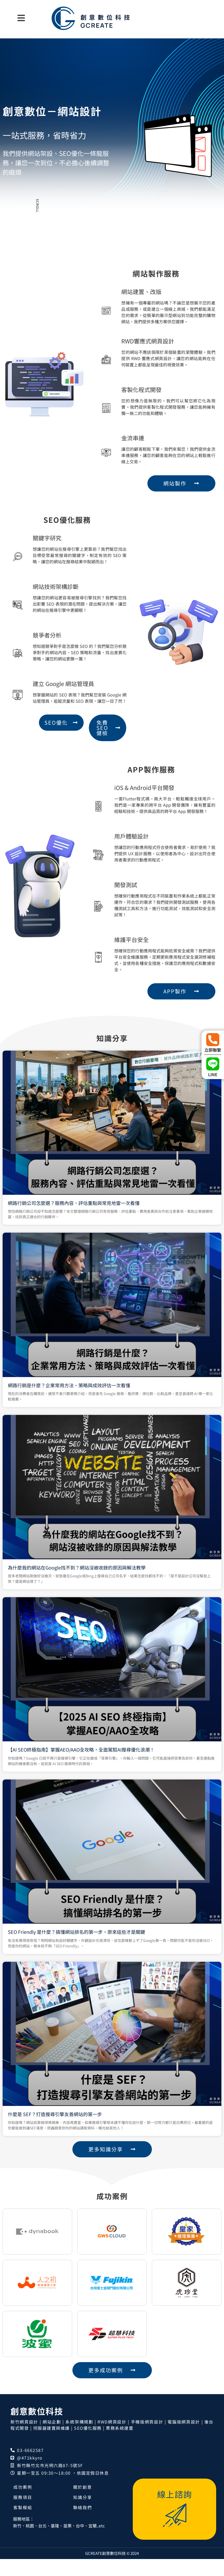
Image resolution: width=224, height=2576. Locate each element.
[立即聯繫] (212, 1039)
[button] (21, 18)
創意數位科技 (36, 2428)
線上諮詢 (174, 2511)
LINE (212, 1074)
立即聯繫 (212, 1050)
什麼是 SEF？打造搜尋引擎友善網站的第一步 (92, 1791)
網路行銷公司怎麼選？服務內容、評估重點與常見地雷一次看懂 (99, 1475)
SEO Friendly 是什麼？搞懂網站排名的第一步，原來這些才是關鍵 (99, 1727)
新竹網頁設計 (24, 2439)
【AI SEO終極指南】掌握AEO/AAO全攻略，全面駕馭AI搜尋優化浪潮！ (101, 1664)
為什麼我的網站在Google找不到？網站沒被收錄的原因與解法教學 (100, 1601)
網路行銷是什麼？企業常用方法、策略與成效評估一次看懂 (97, 1538)
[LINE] (212, 1063)
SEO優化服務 (88, 2445)
